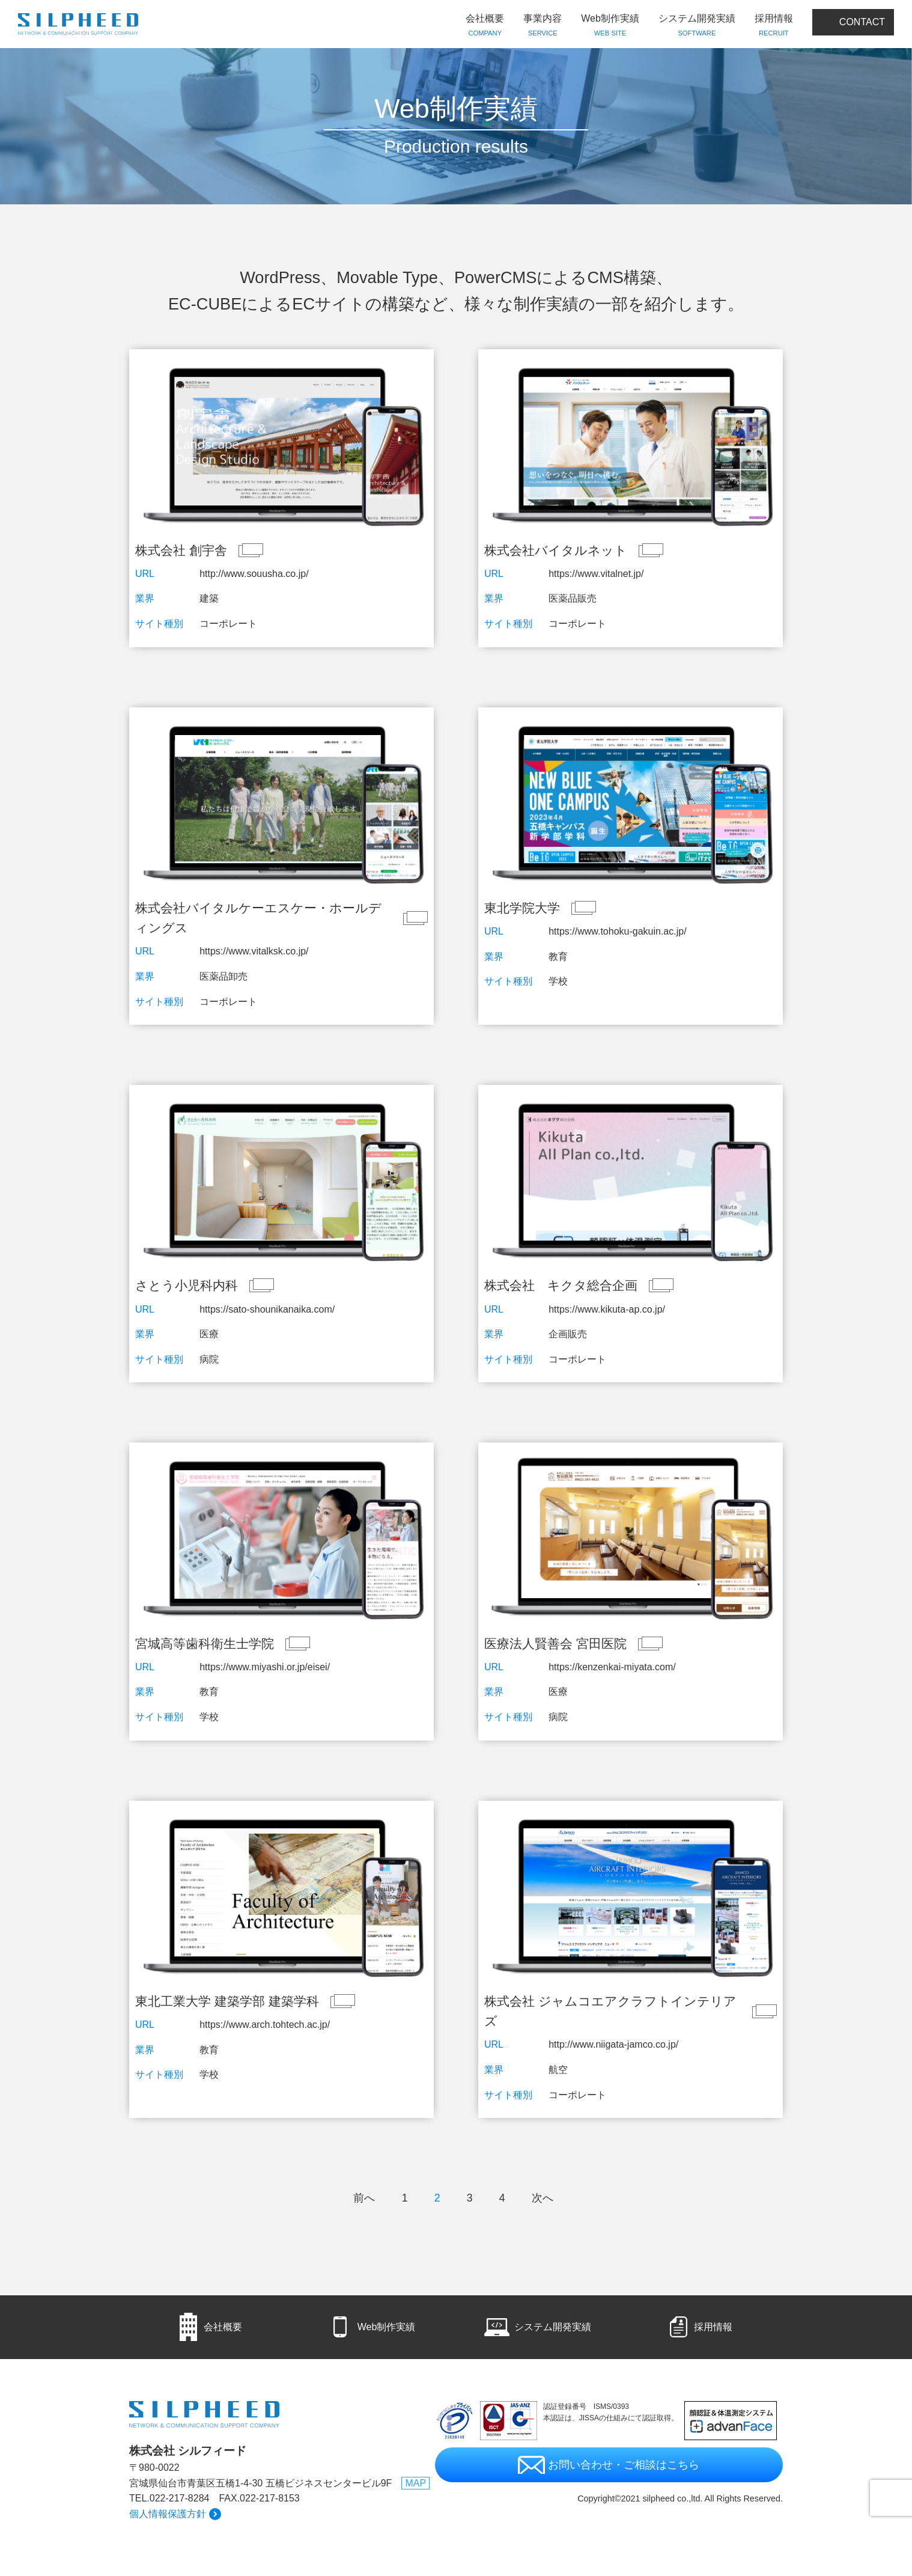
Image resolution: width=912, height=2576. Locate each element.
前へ (364, 2198)
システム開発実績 (696, 26)
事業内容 (542, 26)
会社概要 (485, 26)
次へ (542, 2198)
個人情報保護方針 (167, 2514)
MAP (415, 2483)
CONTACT (862, 22)
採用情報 (774, 26)
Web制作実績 (610, 26)
